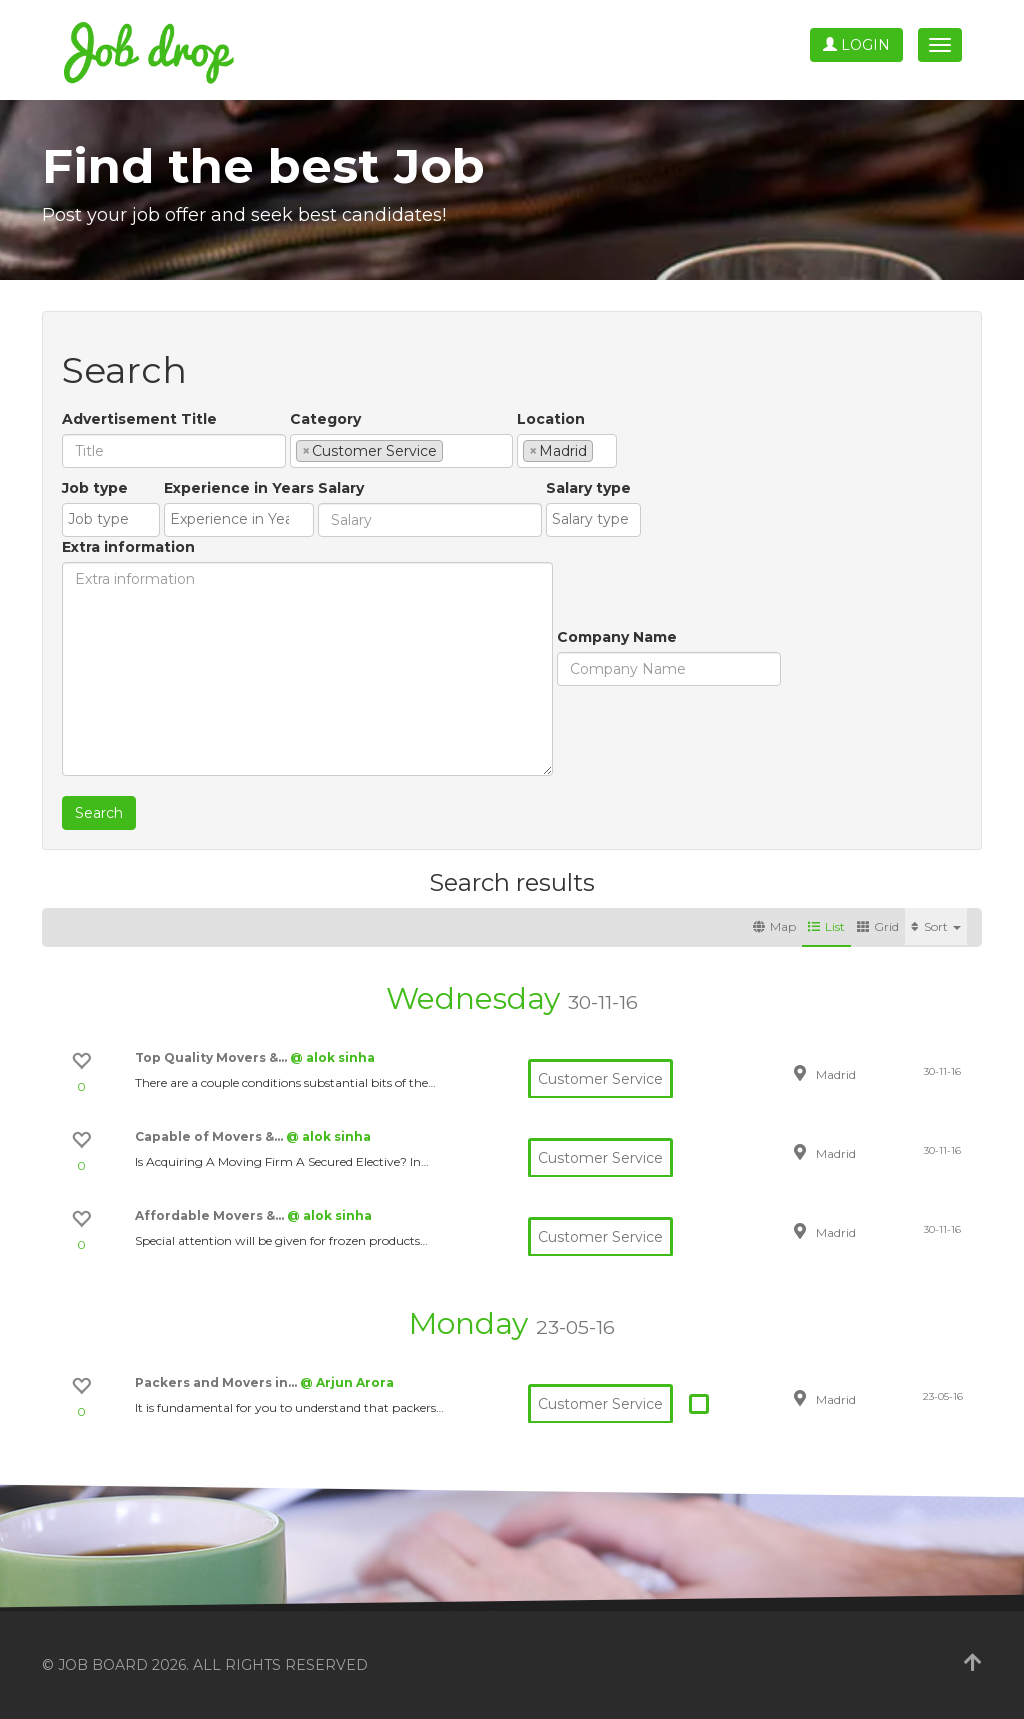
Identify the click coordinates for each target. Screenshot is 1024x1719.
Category (325, 419)
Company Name (617, 637)
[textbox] (453, 450)
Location (551, 419)
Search (99, 813)
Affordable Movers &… (211, 1215)
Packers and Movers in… (217, 1382)
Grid (878, 926)
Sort (936, 926)
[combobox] (401, 451)
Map (774, 926)
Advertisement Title (139, 419)
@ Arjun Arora (347, 1382)
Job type (95, 488)
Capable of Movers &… (210, 1136)
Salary (341, 488)
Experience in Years (239, 488)
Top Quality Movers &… (212, 1057)
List (826, 926)
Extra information (128, 547)
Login (856, 45)
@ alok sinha (332, 1057)
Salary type (588, 488)
